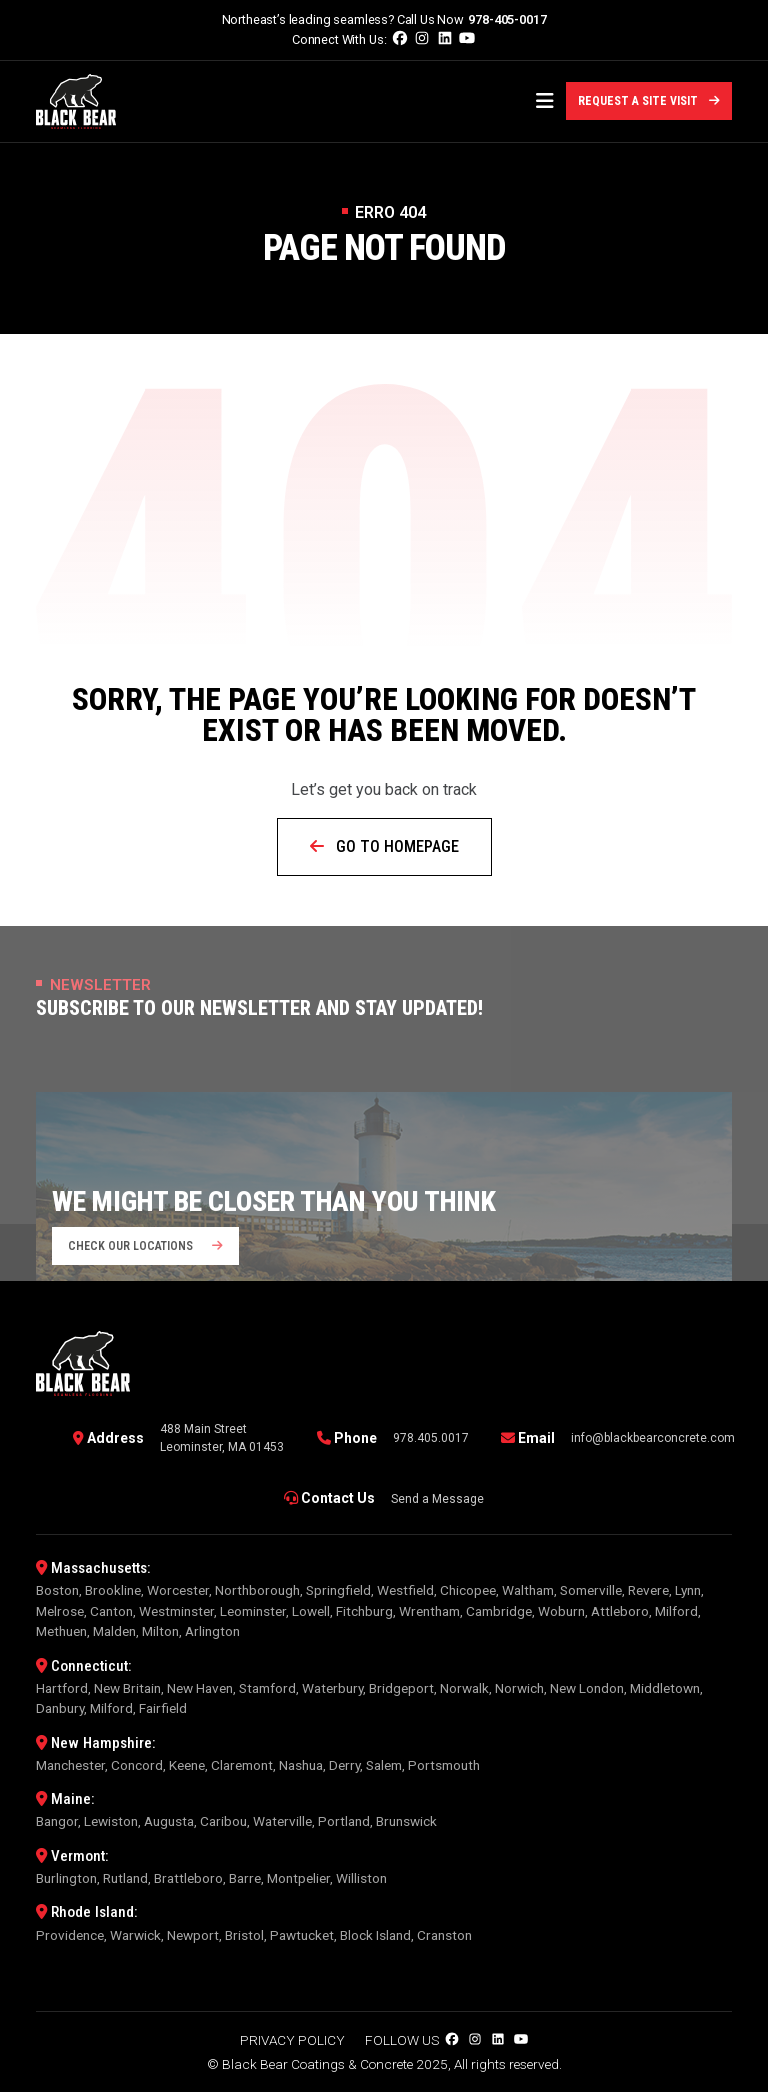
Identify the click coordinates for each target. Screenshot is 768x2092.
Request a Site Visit (649, 101)
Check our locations (145, 1246)
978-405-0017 (507, 19)
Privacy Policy (292, 2040)
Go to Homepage (384, 846)
